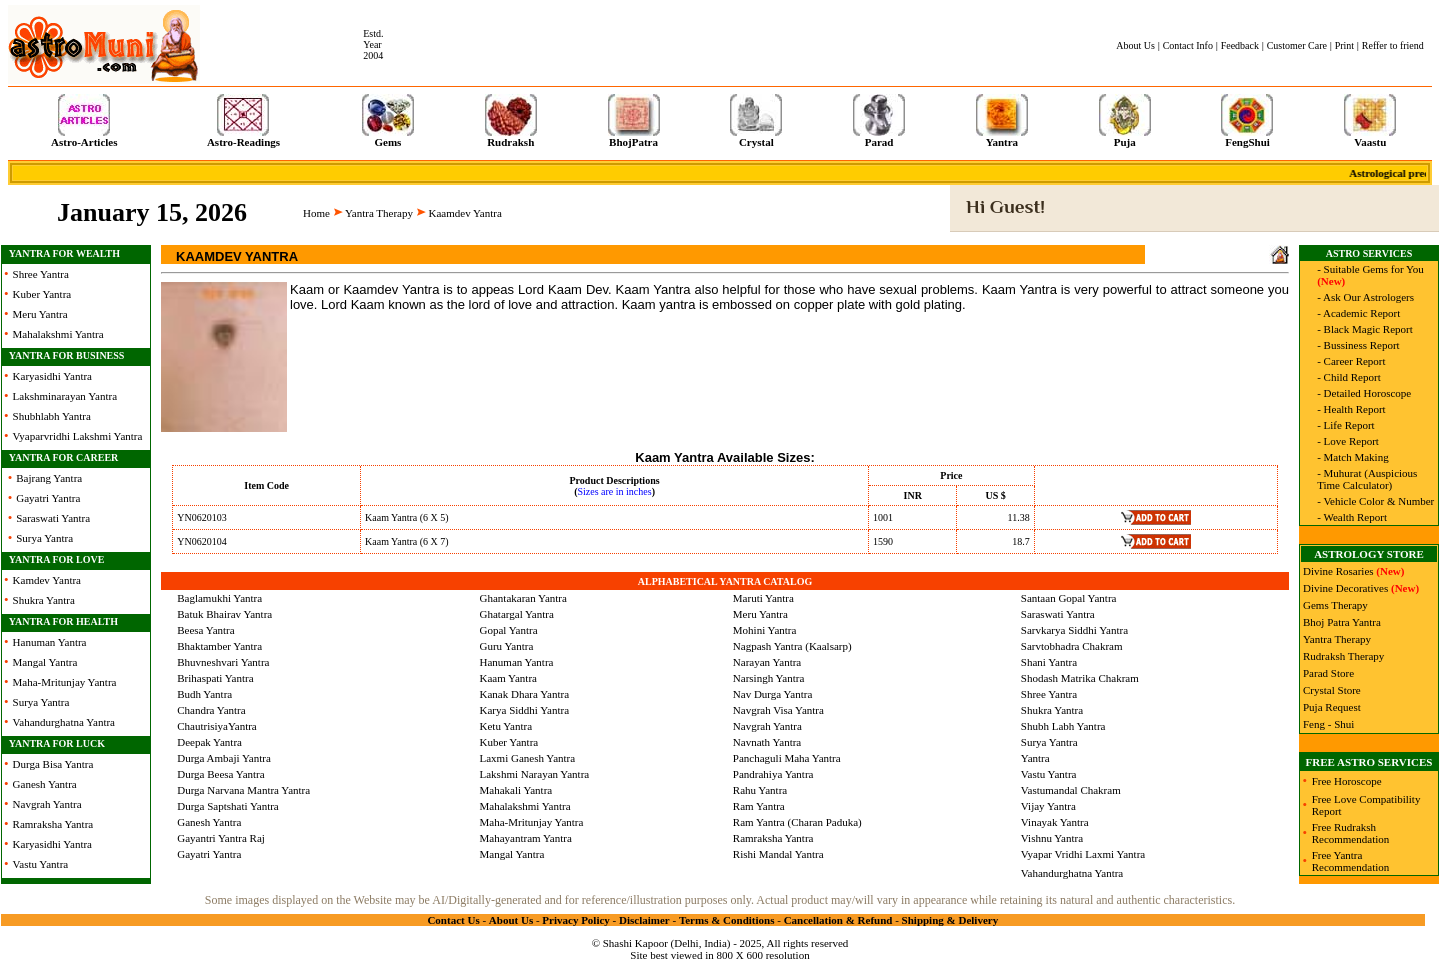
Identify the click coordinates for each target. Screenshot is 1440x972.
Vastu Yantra (41, 864)
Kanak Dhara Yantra (525, 694)
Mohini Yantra (765, 630)
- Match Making (1352, 457)
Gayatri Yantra (48, 498)
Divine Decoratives (1345, 588)
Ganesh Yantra (45, 784)
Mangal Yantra (45, 662)
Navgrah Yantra (47, 804)
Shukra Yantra (44, 600)
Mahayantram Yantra (526, 838)
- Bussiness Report (1358, 345)
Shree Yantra (41, 274)
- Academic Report (1358, 313)
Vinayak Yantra (1055, 822)
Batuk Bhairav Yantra (224, 614)
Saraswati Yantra (53, 518)
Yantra (1035, 758)
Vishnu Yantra (1052, 838)
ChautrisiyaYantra (217, 726)
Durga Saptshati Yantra (228, 806)
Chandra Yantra (211, 710)
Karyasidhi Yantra (52, 376)
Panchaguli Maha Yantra (787, 758)
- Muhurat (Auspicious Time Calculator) (1367, 479)
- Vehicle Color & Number (1375, 501)
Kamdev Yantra (47, 580)
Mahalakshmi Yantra (58, 334)
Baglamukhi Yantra (219, 598)
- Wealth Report (1352, 517)
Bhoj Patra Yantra (1342, 622)
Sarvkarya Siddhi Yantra (1074, 630)
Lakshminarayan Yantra (65, 396)
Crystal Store (1332, 690)
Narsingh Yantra (769, 678)
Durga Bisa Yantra (53, 764)
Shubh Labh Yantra (1063, 726)
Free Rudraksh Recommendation (1351, 833)
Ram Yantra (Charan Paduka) (797, 822)
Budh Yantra (204, 694)
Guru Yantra (507, 646)
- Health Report (1351, 409)
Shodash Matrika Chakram (1080, 678)
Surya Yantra (44, 538)
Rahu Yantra (760, 790)
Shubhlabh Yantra (52, 416)
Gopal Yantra (509, 630)
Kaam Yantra (508, 678)
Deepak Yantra (209, 742)
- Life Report (1345, 425)
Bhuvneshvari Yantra (223, 662)
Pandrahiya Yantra (773, 774)
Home (316, 213)
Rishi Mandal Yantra (778, 854)
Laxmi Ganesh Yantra (528, 758)
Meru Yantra (40, 314)
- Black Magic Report (1365, 329)
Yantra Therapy (379, 213)
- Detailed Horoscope (1364, 393)
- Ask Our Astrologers (1365, 297)
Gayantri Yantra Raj (221, 838)
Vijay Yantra (1048, 806)
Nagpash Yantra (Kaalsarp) (792, 646)
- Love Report (1348, 441)
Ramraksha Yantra (53, 824)
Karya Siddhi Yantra (525, 710)
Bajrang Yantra (49, 478)
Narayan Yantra (767, 662)
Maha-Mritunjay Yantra (65, 682)
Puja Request (1332, 707)
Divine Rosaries (1338, 571)
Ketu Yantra (506, 726)
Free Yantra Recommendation (1351, 861)
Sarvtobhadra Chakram (1072, 646)
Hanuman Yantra (50, 642)
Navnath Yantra (767, 742)
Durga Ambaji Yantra (224, 758)
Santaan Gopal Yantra (1069, 598)
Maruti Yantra (763, 598)
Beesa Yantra (205, 630)
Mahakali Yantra (516, 790)
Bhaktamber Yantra (219, 646)
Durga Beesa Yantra (220, 774)
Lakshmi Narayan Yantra (535, 774)
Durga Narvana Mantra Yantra (243, 790)
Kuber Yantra (42, 294)
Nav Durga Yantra (773, 694)
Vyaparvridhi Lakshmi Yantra (78, 436)
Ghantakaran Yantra (523, 598)
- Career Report (1351, 361)
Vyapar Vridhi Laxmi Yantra (1083, 854)
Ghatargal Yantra (517, 614)
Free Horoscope (1347, 781)
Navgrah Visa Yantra (778, 710)
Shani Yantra (1049, 662)
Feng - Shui (1328, 724)
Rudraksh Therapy (1343, 656)
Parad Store (1328, 673)
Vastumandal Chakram (1071, 790)
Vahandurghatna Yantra (64, 722)
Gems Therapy (1335, 605)
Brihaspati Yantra (215, 678)
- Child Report (1349, 377)
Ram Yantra (759, 806)
